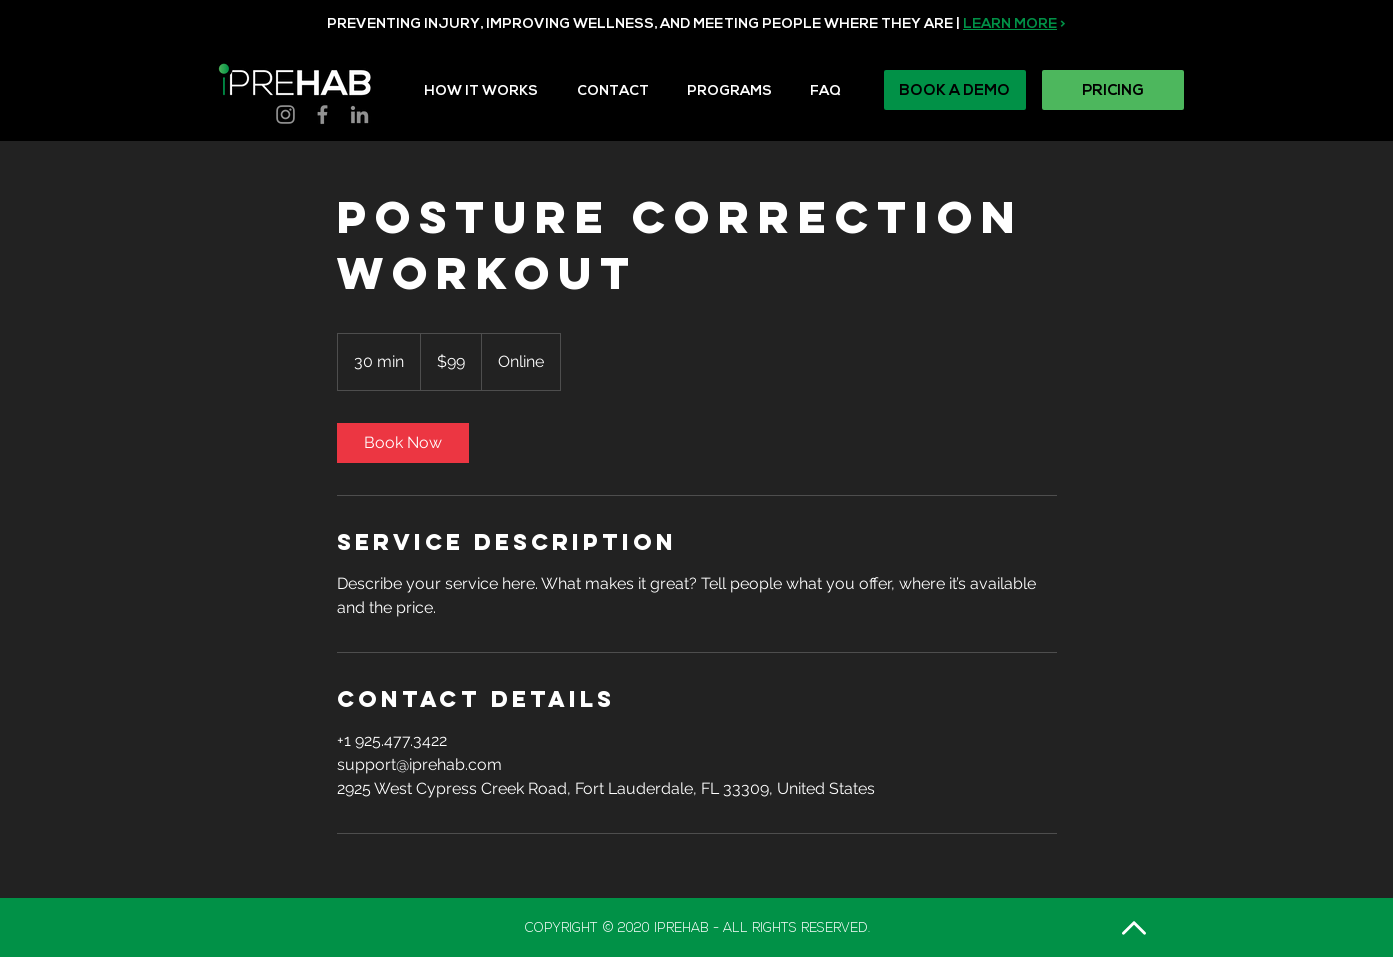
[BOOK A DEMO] (955, 90)
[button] (740, 82)
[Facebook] (322, 114)
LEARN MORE (1010, 23)
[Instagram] (285, 114)
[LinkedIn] (359, 114)
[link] (403, 443)
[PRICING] (1113, 90)
